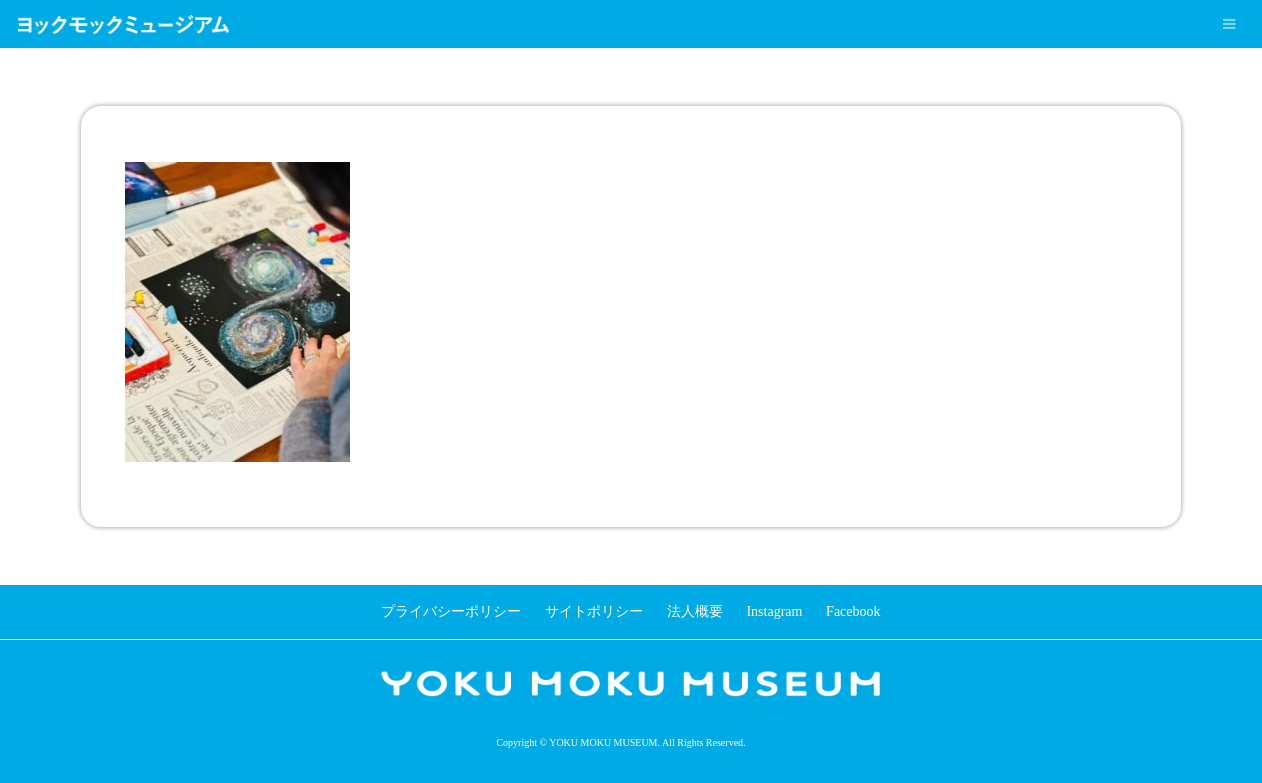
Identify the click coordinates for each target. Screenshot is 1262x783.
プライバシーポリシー (451, 611)
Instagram (774, 611)
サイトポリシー (594, 611)
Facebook (853, 611)
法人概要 (695, 611)
